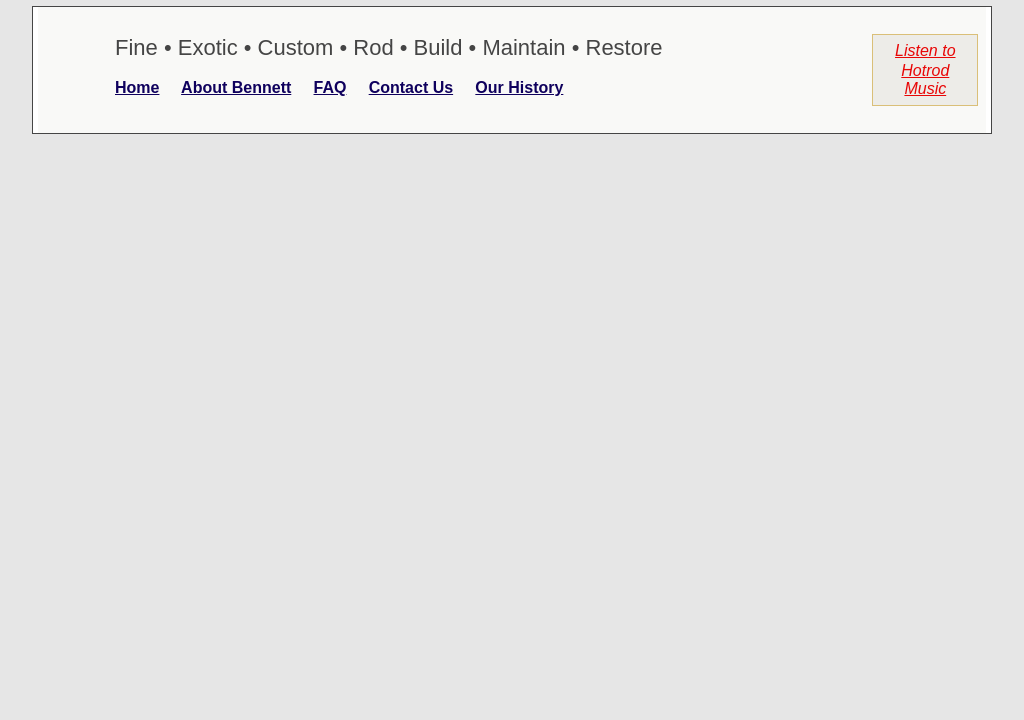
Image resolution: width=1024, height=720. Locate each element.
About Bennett (236, 87)
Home (137, 87)
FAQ (330, 87)
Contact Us (411, 87)
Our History (519, 87)
